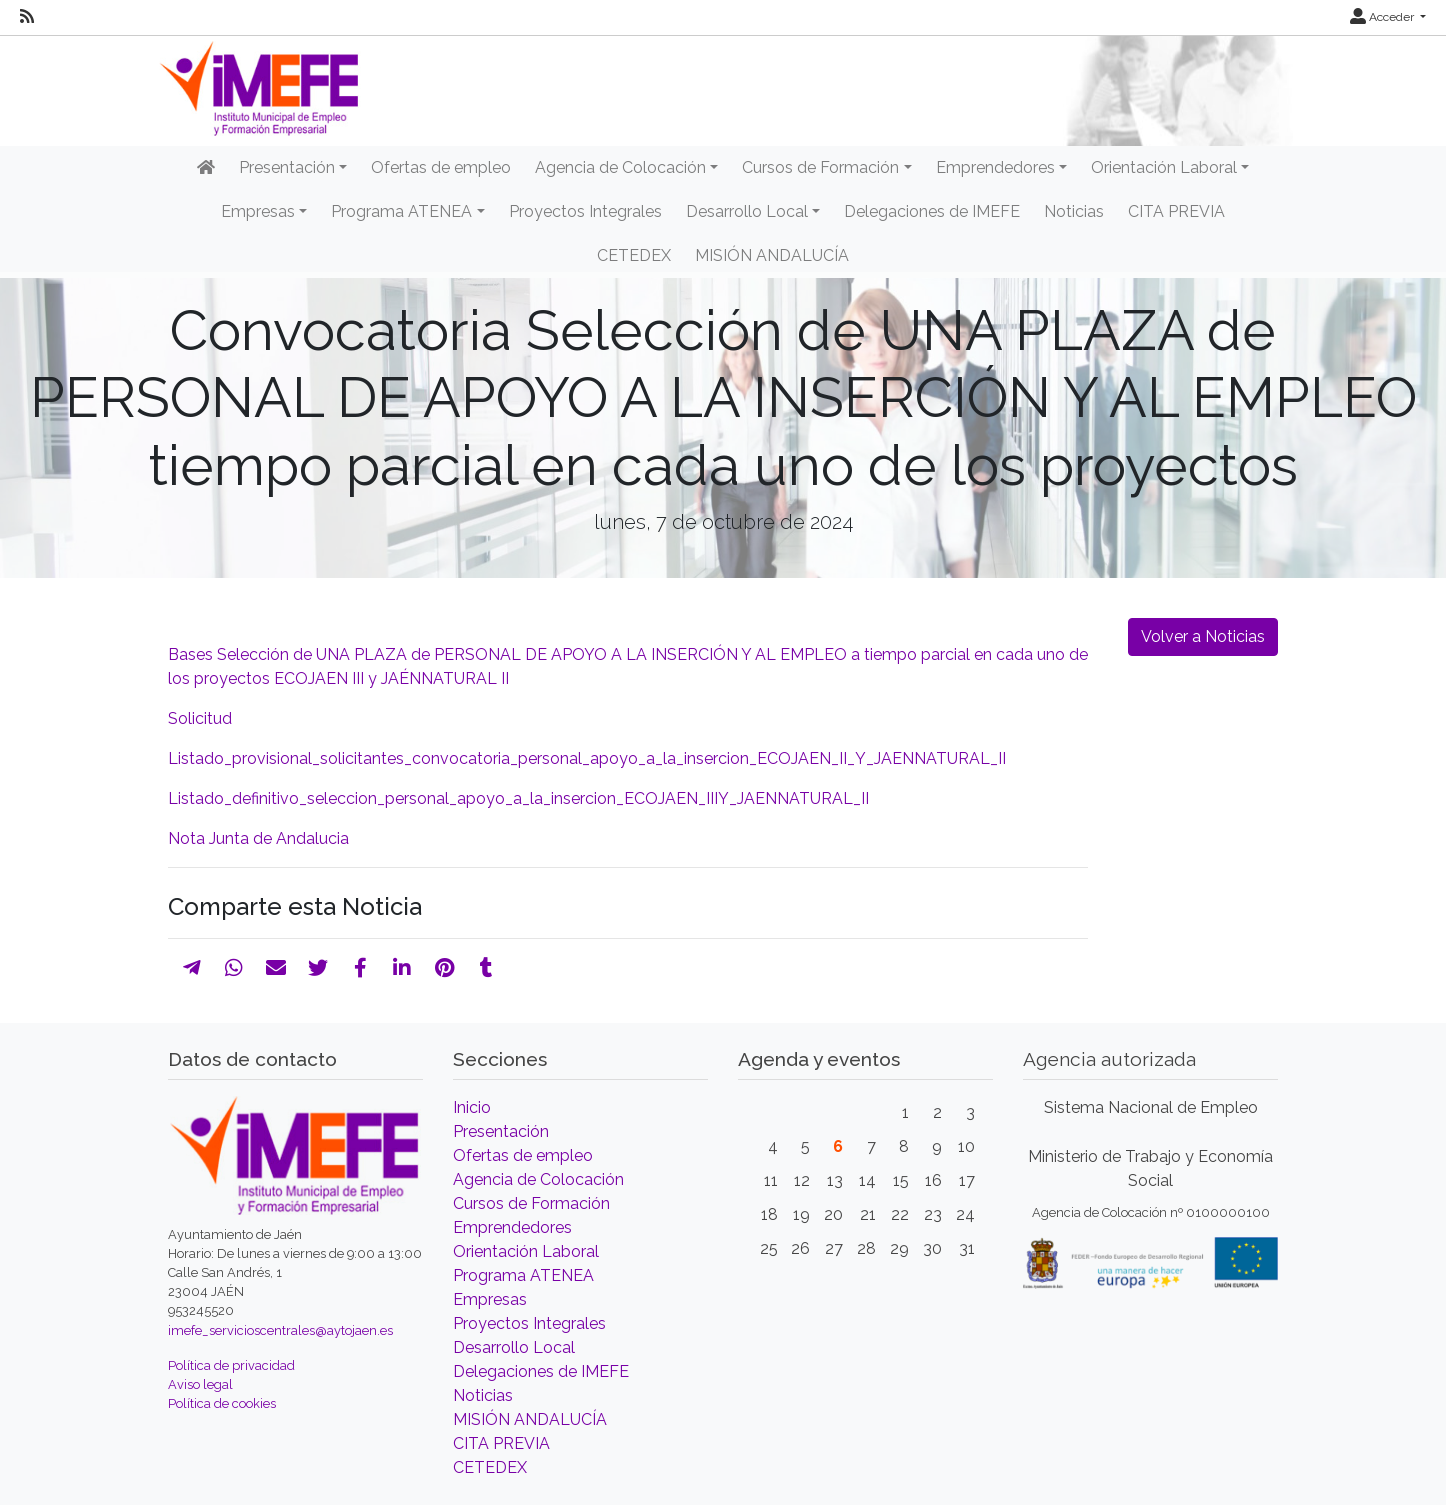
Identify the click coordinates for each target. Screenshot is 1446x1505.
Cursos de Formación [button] (820, 167)
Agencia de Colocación (538, 1179)
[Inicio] (206, 168)
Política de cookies (222, 1403)
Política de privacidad (231, 1365)
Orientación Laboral (526, 1251)
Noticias (1074, 211)
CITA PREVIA (1176, 211)
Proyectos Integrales (585, 211)
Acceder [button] (1383, 17)
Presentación (501, 1131)
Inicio (472, 1107)
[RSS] (27, 17)
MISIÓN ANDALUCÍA (772, 255)
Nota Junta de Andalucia (258, 838)
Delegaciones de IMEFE (932, 211)
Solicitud (202, 718)
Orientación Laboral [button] (1164, 167)
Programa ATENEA (523, 1275)
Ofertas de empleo (441, 167)
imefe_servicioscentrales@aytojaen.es (280, 1330)
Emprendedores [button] (995, 167)
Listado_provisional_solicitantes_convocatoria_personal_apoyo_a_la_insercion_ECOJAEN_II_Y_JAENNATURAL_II (589, 758)
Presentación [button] (287, 167)
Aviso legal (200, 1384)
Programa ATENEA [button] (401, 211)
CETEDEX (634, 255)
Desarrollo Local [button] (747, 211)
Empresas (490, 1299)
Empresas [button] (258, 211)
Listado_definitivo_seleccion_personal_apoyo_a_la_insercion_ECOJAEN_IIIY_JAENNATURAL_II (522, 798)
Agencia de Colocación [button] (620, 167)
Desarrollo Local (514, 1347)
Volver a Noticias (1203, 636)
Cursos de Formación (531, 1203)
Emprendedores (512, 1227)
